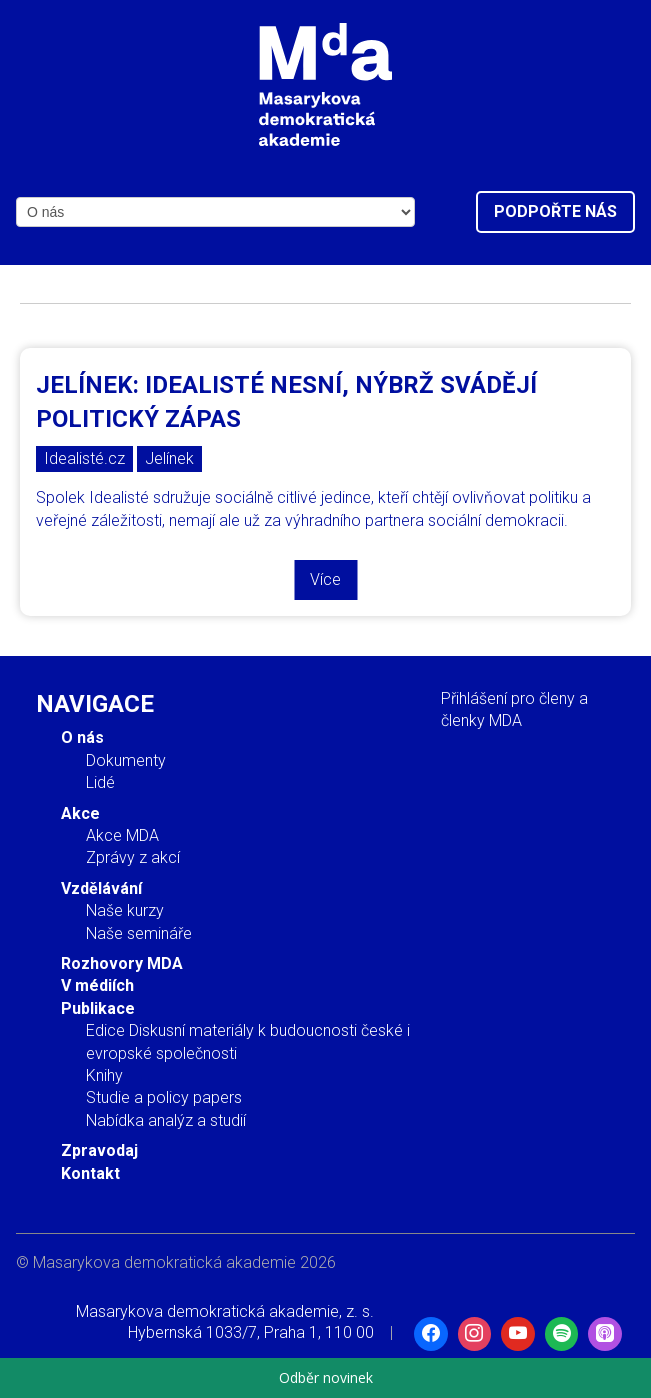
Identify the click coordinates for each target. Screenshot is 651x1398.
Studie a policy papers (164, 1097)
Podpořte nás (555, 211)
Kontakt (90, 1173)
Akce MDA (122, 835)
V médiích (97, 985)
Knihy (104, 1075)
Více (325, 579)
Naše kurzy (125, 910)
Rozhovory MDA (122, 963)
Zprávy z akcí (133, 857)
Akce (80, 813)
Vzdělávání (101, 888)
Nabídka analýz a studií (166, 1120)
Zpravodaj (99, 1150)
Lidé (100, 782)
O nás (82, 737)
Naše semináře (139, 933)
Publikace (98, 1008)
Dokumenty (126, 760)
